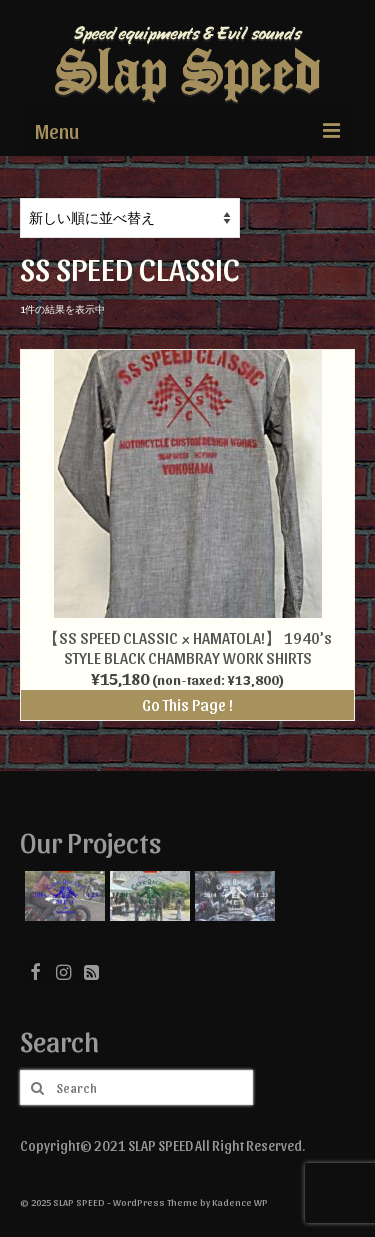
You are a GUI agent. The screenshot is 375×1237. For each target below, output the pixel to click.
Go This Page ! (187, 704)
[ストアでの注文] (130, 218)
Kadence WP (240, 1202)
